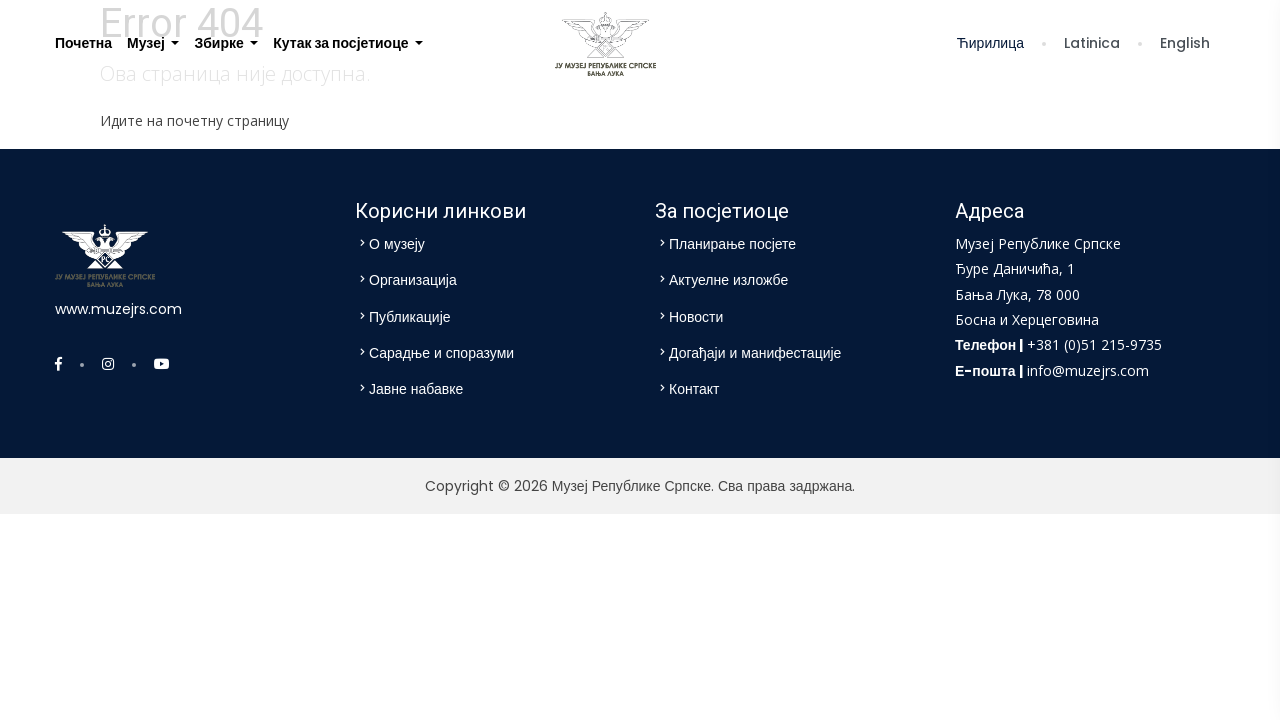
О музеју (397, 244)
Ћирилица (991, 43)
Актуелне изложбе (728, 280)
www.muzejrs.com (118, 309)
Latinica (1093, 43)
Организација (413, 280)
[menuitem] (83, 43)
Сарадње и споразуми (441, 353)
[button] (153, 43)
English (1186, 43)
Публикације (410, 317)
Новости (696, 317)
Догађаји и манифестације (755, 353)
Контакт (694, 389)
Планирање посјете (732, 244)
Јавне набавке (416, 389)
